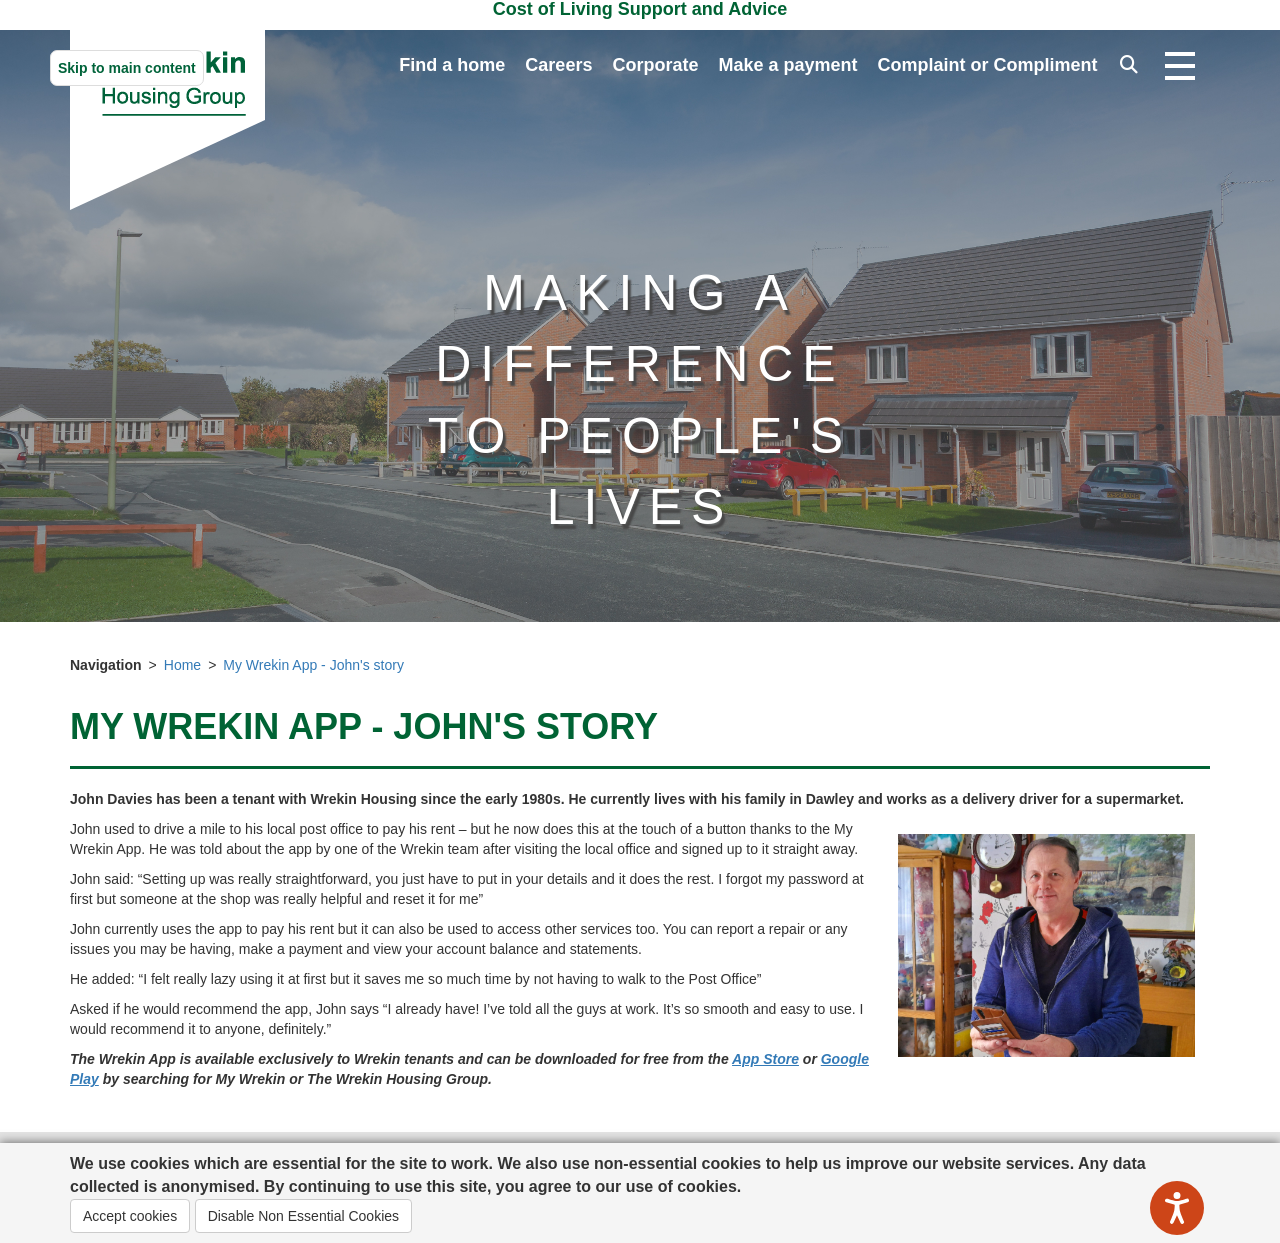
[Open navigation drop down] (1180, 67)
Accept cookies (130, 1216)
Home (182, 665)
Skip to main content (127, 68)
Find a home (452, 65)
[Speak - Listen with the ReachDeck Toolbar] (1177, 1208)
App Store (765, 1059)
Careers (558, 65)
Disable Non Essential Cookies (303, 1216)
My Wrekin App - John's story (313, 665)
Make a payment (787, 65)
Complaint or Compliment (988, 65)
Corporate (655, 65)
